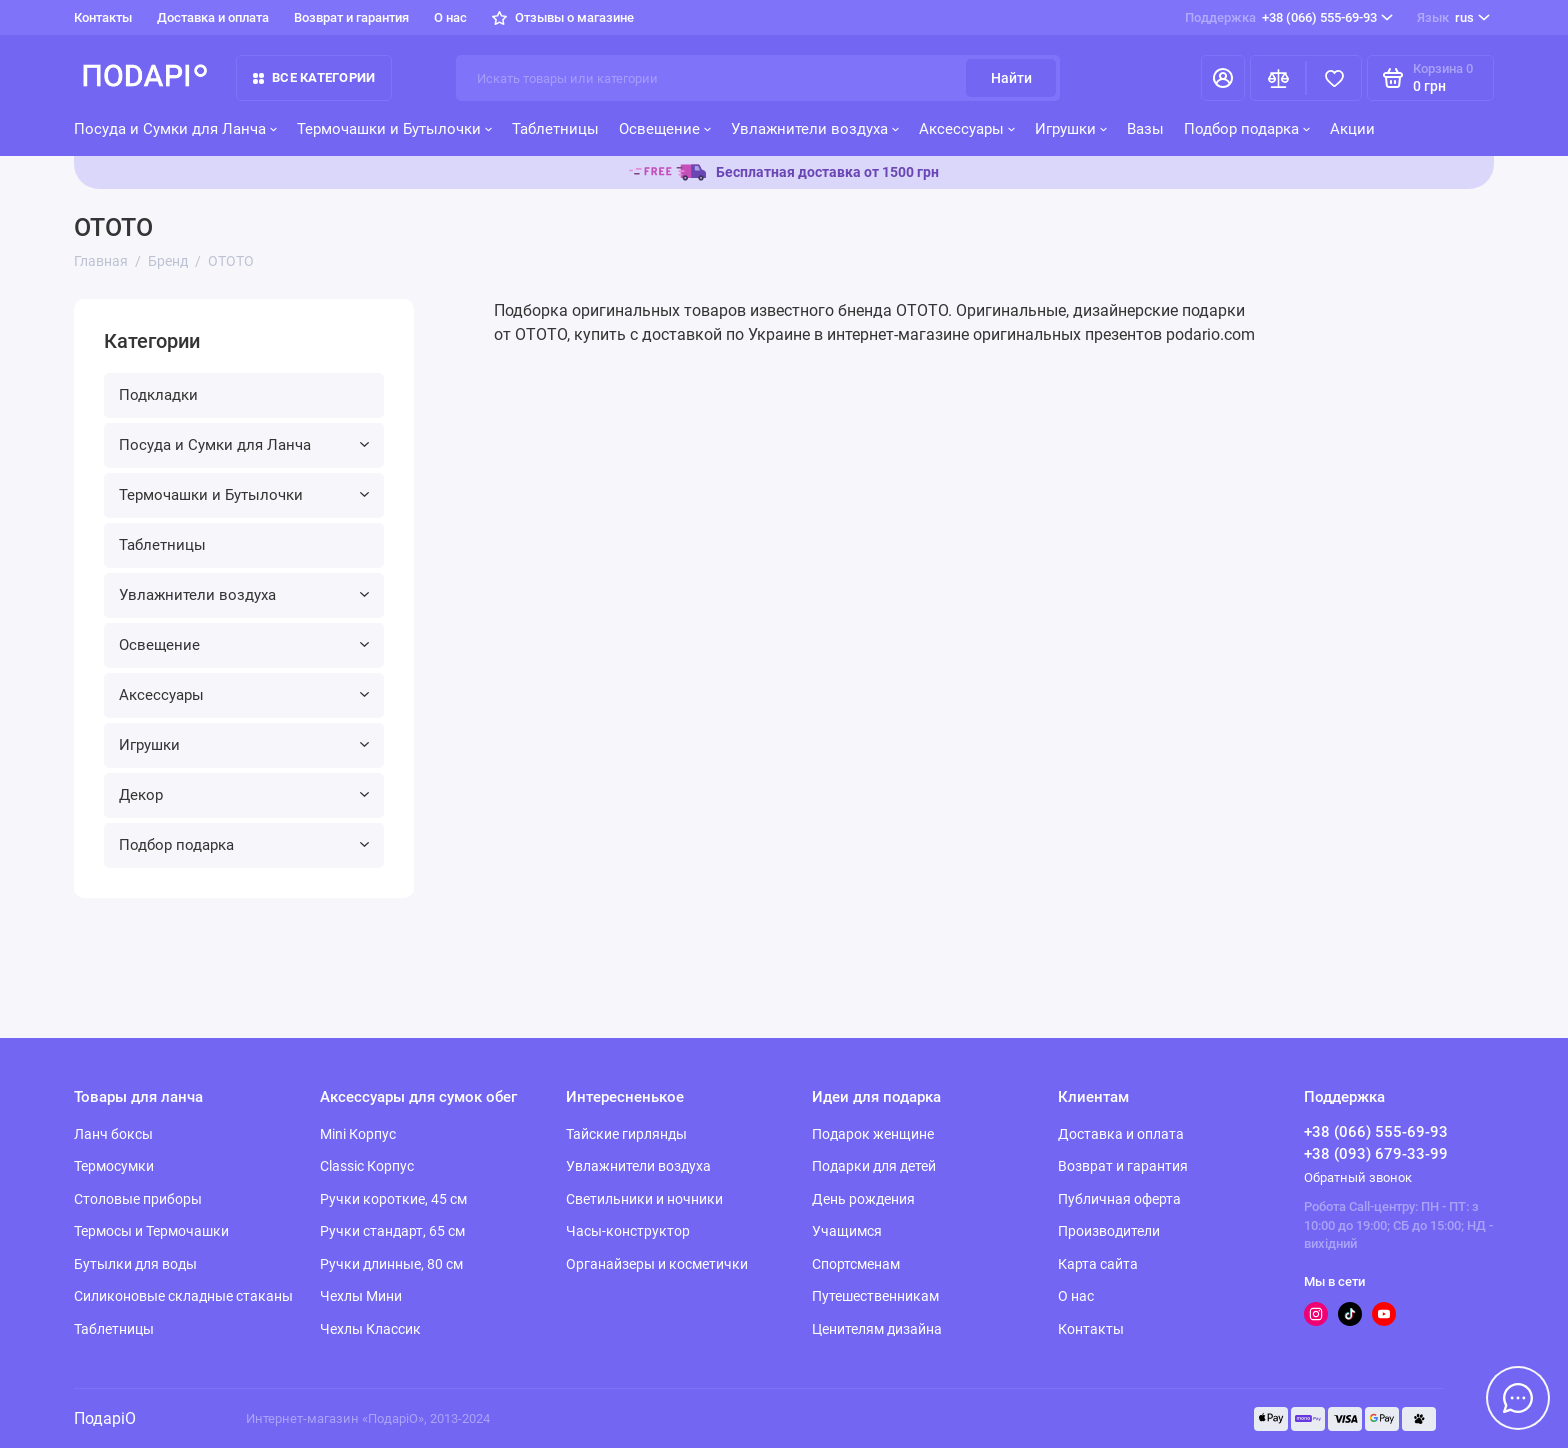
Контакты (103, 17)
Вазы (1145, 129)
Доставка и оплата (213, 17)
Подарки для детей (874, 1166)
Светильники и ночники (644, 1199)
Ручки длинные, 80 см (391, 1264)
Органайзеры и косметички (657, 1264)
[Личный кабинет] (1223, 78)
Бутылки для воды (135, 1264)
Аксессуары (967, 129)
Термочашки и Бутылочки (394, 129)
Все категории (314, 77)
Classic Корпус (367, 1166)
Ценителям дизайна (877, 1329)
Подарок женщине (873, 1134)
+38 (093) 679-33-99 (1376, 1154)
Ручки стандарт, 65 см (392, 1231)
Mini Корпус (358, 1134)
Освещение (665, 129)
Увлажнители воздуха (815, 129)
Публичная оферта (1119, 1199)
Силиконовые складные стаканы (183, 1296)
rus (1453, 18)
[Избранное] (1334, 78)
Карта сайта (1098, 1264)
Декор (244, 795)
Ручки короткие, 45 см (393, 1199)
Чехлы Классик (370, 1329)
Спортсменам (856, 1264)
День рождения (863, 1199)
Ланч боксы (113, 1134)
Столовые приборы (138, 1199)
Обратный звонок (1358, 1177)
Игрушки (1071, 129)
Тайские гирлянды (626, 1134)
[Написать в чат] (1518, 1398)
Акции (1352, 129)
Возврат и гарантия (351, 17)
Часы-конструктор (628, 1231)
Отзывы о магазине (563, 17)
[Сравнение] (1278, 78)
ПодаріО (105, 1418)
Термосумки (114, 1166)
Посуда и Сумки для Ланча (175, 129)
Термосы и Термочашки (151, 1231)
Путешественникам (875, 1296)
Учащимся (847, 1231)
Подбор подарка (1247, 129)
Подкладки (158, 395)
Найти (1011, 78)
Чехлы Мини (361, 1296)
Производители (1109, 1231)
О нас (450, 17)
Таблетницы (555, 129)
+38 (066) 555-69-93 (1289, 18)
